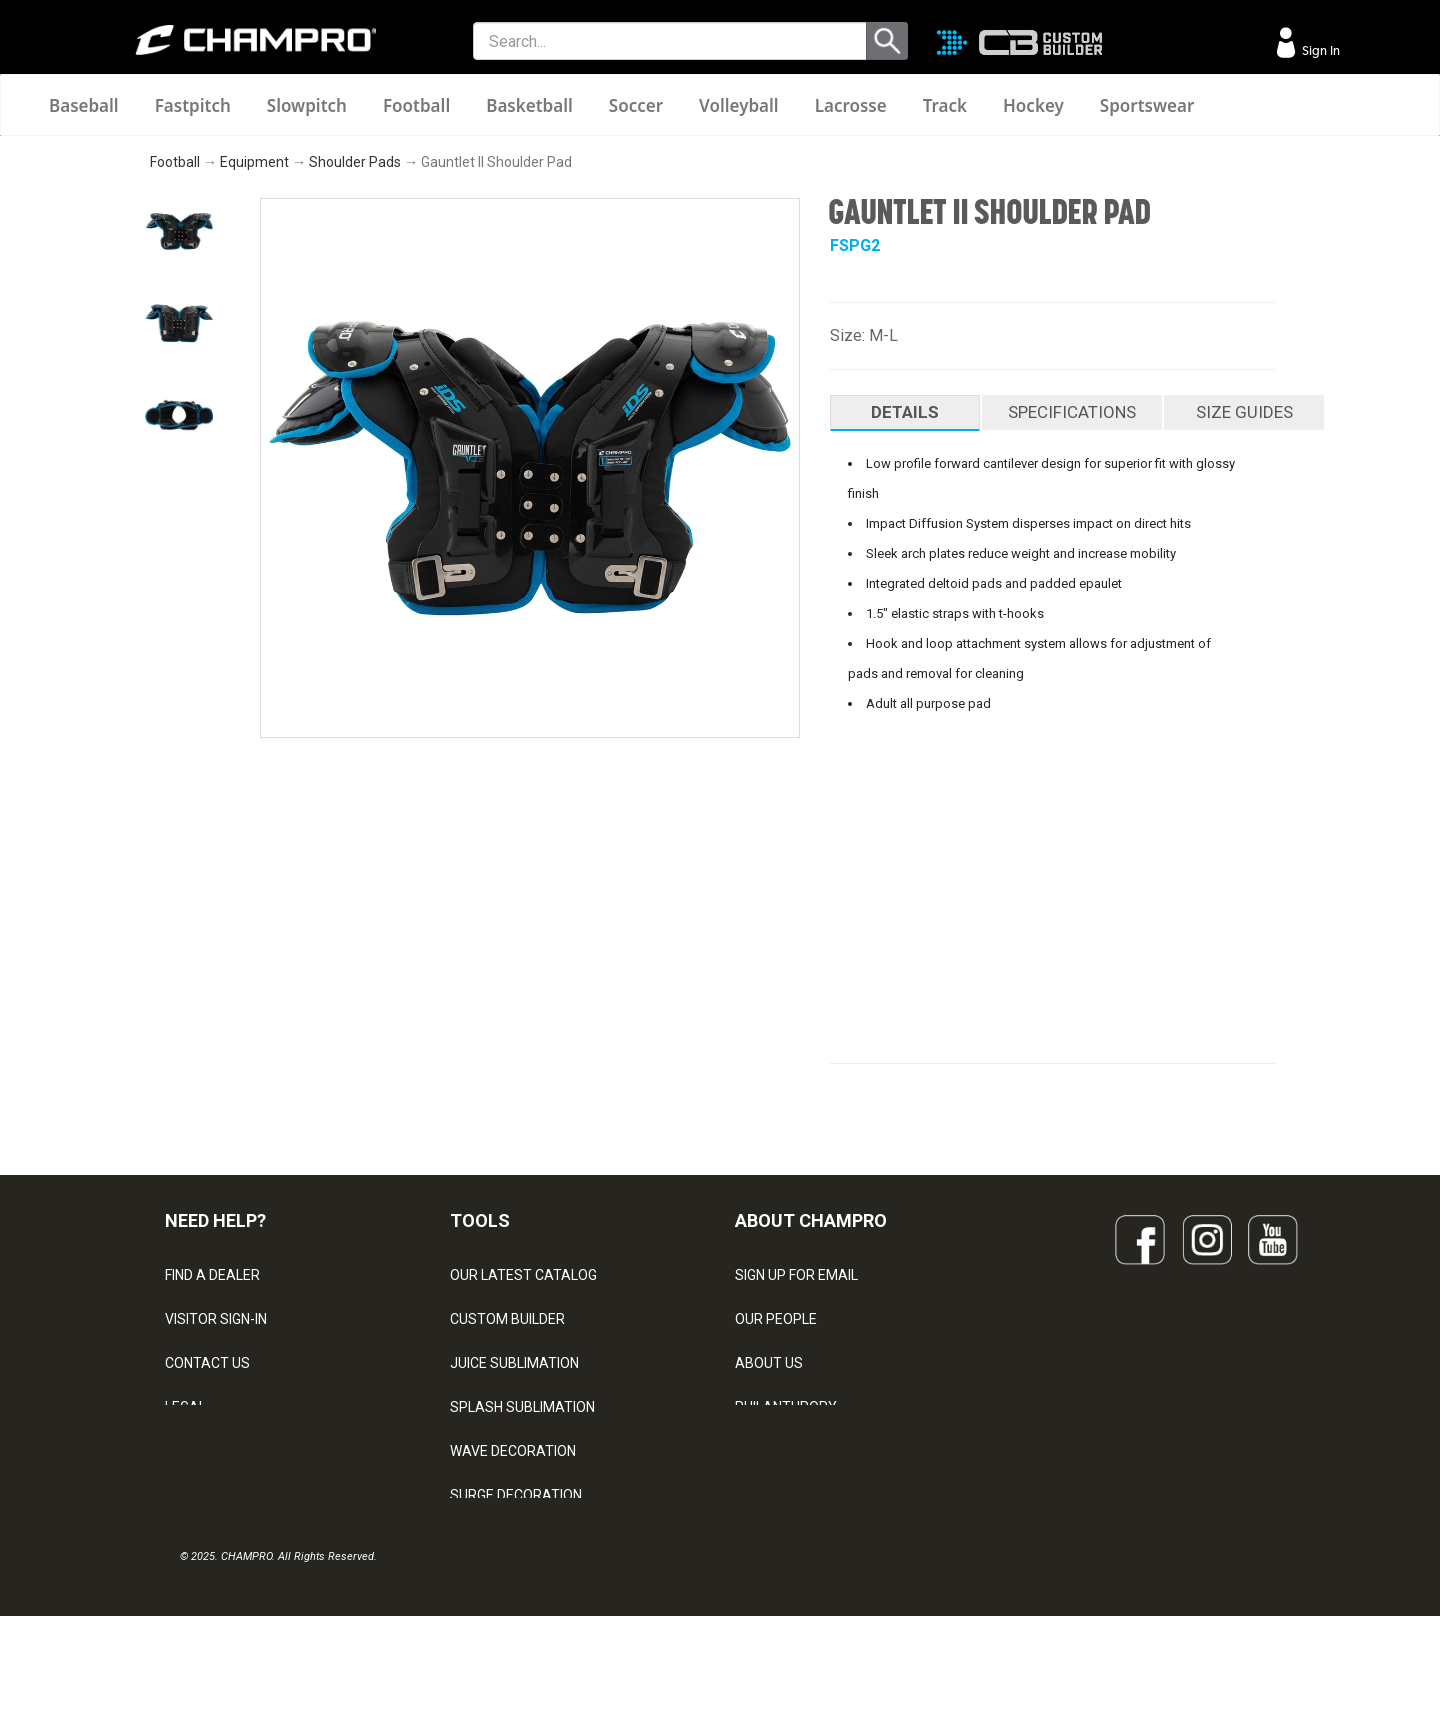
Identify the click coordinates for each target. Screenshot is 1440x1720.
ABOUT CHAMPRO (811, 1220)
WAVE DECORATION (513, 1451)
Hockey (1033, 105)
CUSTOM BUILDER (507, 1319)
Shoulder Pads (355, 162)
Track (945, 105)
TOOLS (480, 1220)
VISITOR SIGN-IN (216, 1319)
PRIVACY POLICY (218, 1451)
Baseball (84, 105)
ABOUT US (769, 1363)
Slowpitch (307, 105)
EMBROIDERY (493, 1583)
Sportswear (1147, 105)
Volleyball (739, 105)
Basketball (529, 105)
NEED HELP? (215, 1220)
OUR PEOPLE (776, 1319)
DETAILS (905, 412)
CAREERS (766, 1451)
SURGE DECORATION (516, 1495)
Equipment (254, 162)
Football (416, 105)
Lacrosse (851, 105)
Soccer (636, 105)
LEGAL (185, 1407)
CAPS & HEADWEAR (513, 1539)
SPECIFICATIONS (1072, 412)
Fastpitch (193, 105)
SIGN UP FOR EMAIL (796, 1275)
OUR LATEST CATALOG (523, 1275)
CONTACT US (207, 1363)
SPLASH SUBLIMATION (522, 1407)
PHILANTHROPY (786, 1407)
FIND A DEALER (212, 1275)
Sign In (1319, 50)
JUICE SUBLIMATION (514, 1363)
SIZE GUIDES (1244, 412)
